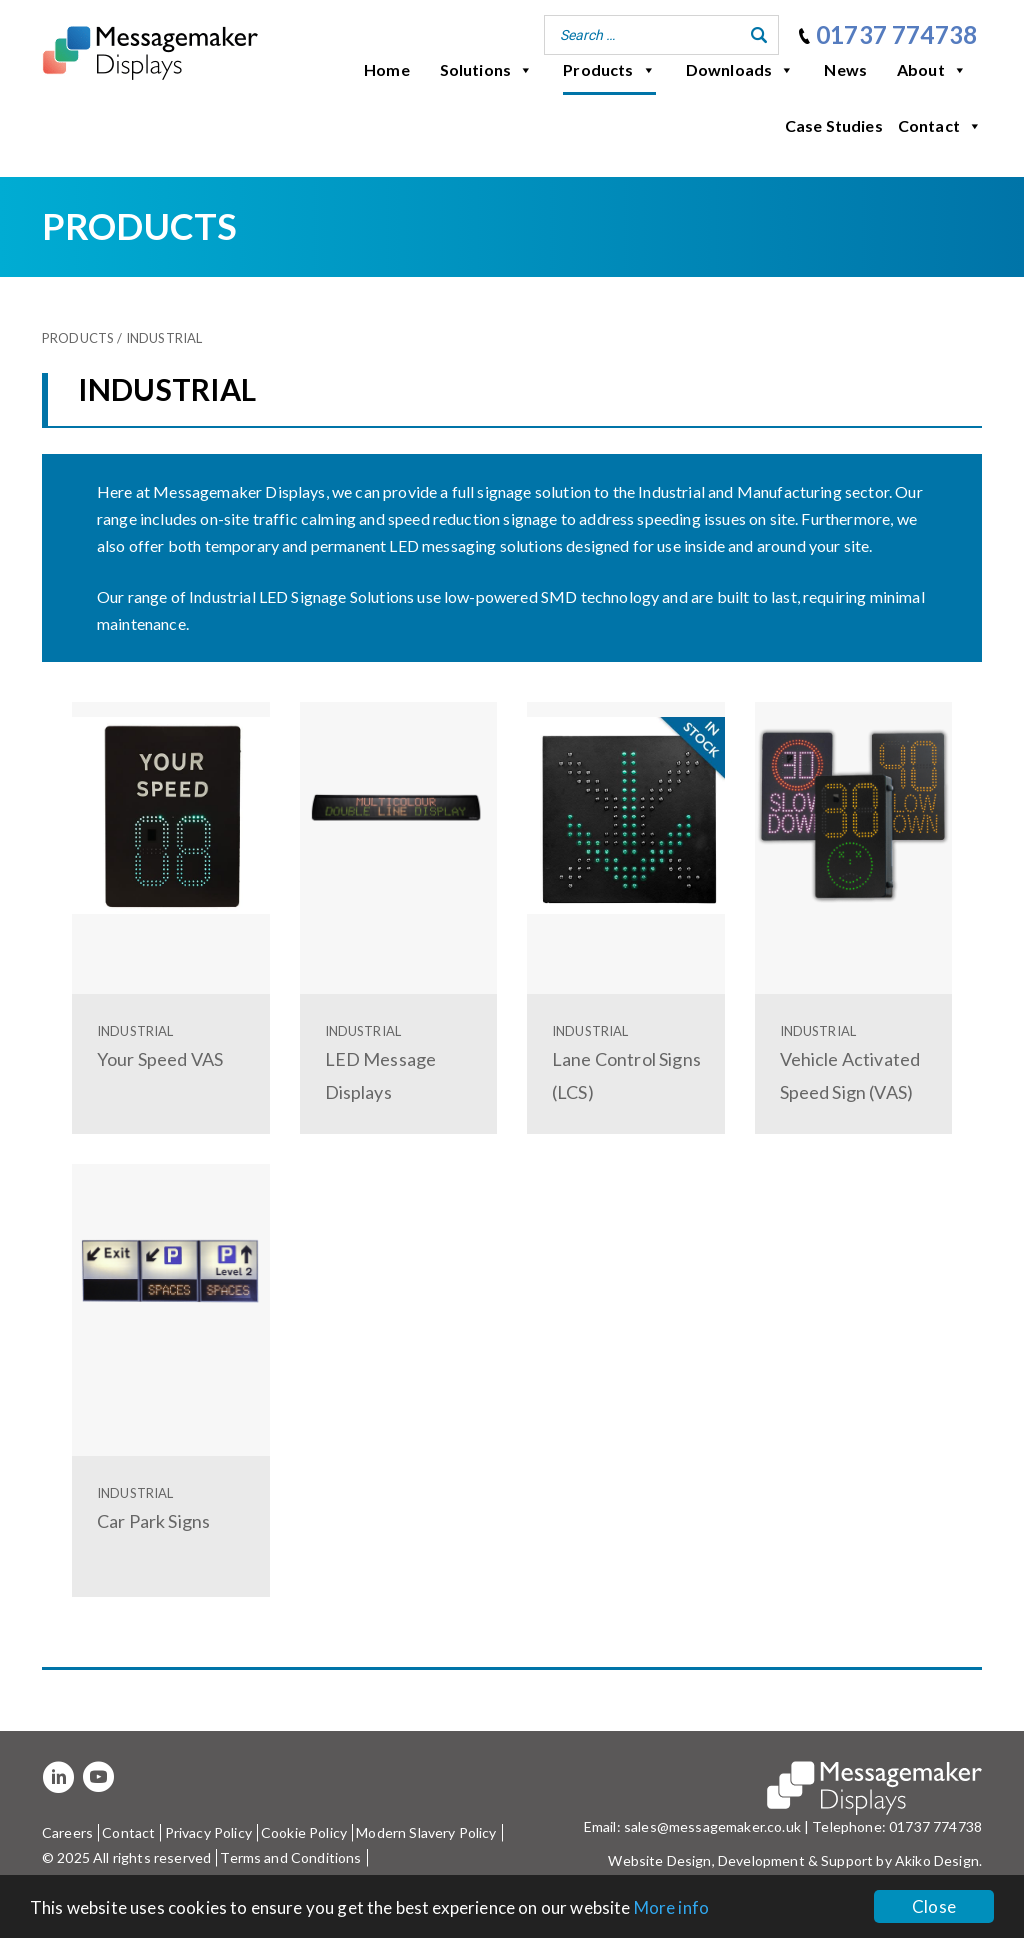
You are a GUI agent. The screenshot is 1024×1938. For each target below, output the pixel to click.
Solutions (487, 70)
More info (671, 1907)
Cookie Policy (304, 1832)
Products (609, 70)
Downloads (740, 70)
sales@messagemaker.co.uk (712, 1826)
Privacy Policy (208, 1832)
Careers (67, 1832)
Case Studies (834, 125)
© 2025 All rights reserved (126, 1857)
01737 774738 (896, 34)
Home (387, 69)
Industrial (164, 338)
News (845, 69)
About (932, 70)
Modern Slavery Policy (426, 1832)
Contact (940, 126)
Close (934, 1906)
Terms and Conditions (290, 1857)
